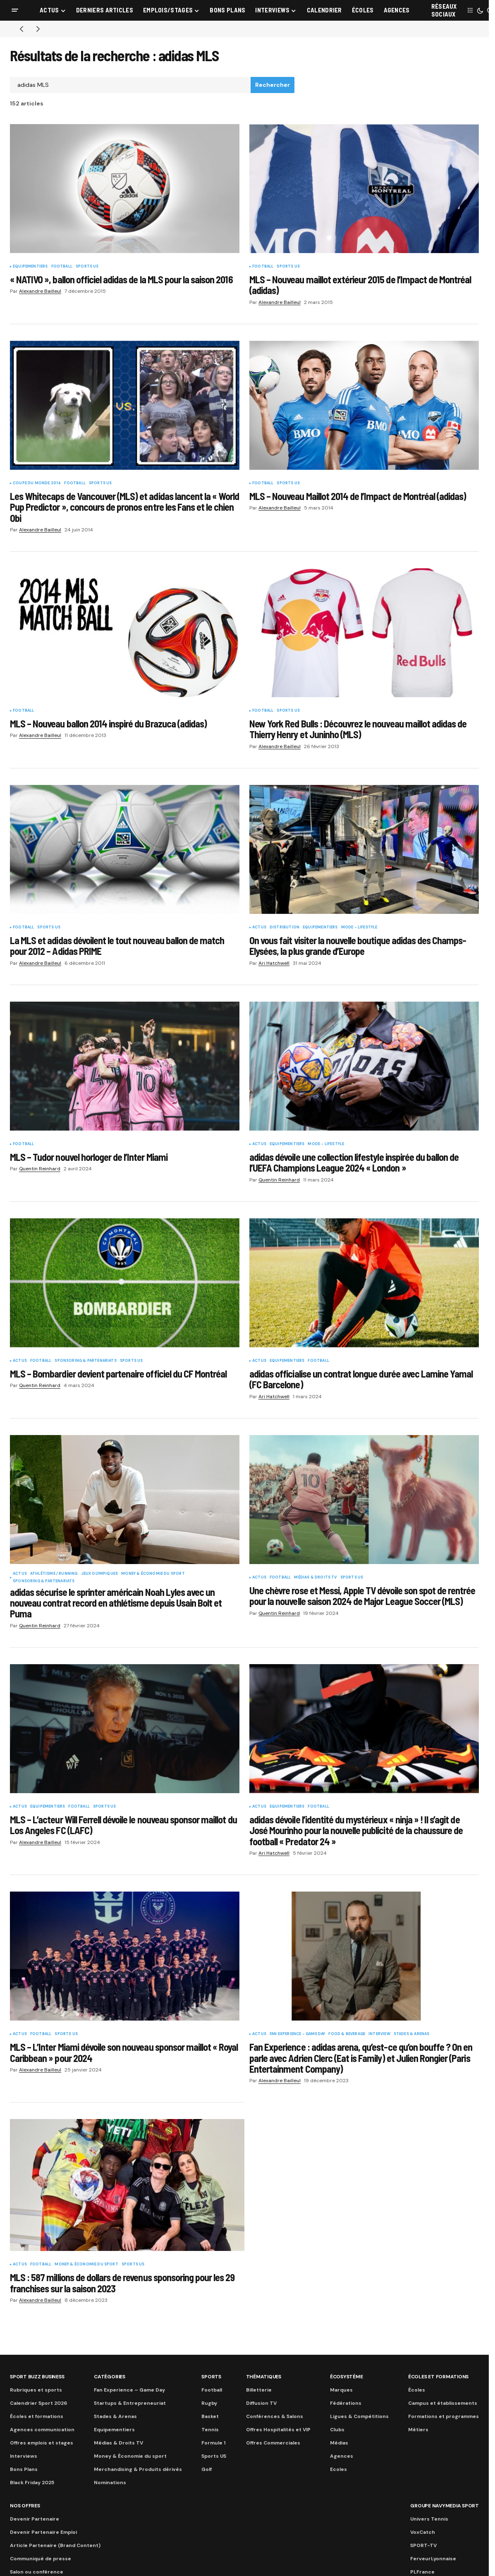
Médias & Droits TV (315, 1578)
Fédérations (345, 2403)
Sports (211, 2376)
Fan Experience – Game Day (129, 2390)
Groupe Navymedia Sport (444, 2505)
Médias (339, 2443)
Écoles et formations (36, 2416)
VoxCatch (422, 2532)
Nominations (110, 2482)
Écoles (416, 2390)
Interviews (23, 2456)
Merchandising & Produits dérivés (138, 2469)
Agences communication (42, 2429)
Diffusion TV (261, 2403)
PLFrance (422, 2572)
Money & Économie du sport (153, 1574)
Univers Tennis (429, 2519)
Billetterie (259, 2390)
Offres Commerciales (273, 2443)
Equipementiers (30, 267)
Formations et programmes (443, 2416)
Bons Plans (24, 2469)
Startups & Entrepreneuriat (130, 2403)
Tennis (210, 2429)
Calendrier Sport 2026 (38, 2403)
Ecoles (338, 2469)
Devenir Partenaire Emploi (43, 2532)
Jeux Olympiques (99, 1574)
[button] (15, 10)
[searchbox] (130, 85)
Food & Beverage (346, 2034)
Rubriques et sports (36, 2390)
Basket (210, 2416)
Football (61, 267)
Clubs (337, 2429)
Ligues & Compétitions (359, 2416)
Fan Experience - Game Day (297, 2034)
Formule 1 (213, 2443)
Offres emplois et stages (41, 2443)
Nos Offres (25, 2505)
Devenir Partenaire (34, 2519)
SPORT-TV (423, 2545)
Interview (379, 2034)
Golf (206, 2469)
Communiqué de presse (40, 2558)
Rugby (209, 2403)
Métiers (418, 2429)
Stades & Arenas (412, 2034)
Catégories (109, 2376)
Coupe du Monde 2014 (37, 483)
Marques (341, 2390)
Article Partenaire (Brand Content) (55, 2545)
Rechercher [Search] (272, 84)
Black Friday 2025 (32, 2482)
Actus (259, 928)
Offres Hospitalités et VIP (278, 2429)
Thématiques (263, 2376)
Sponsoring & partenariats (86, 1361)
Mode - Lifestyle (359, 928)
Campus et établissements (442, 2403)
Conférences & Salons (274, 2416)
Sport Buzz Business (37, 2376)
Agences (341, 2456)
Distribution (284, 928)
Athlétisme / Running (54, 1574)
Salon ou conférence (36, 2572)
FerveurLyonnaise (433, 2558)
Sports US (87, 267)
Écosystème (346, 2376)
